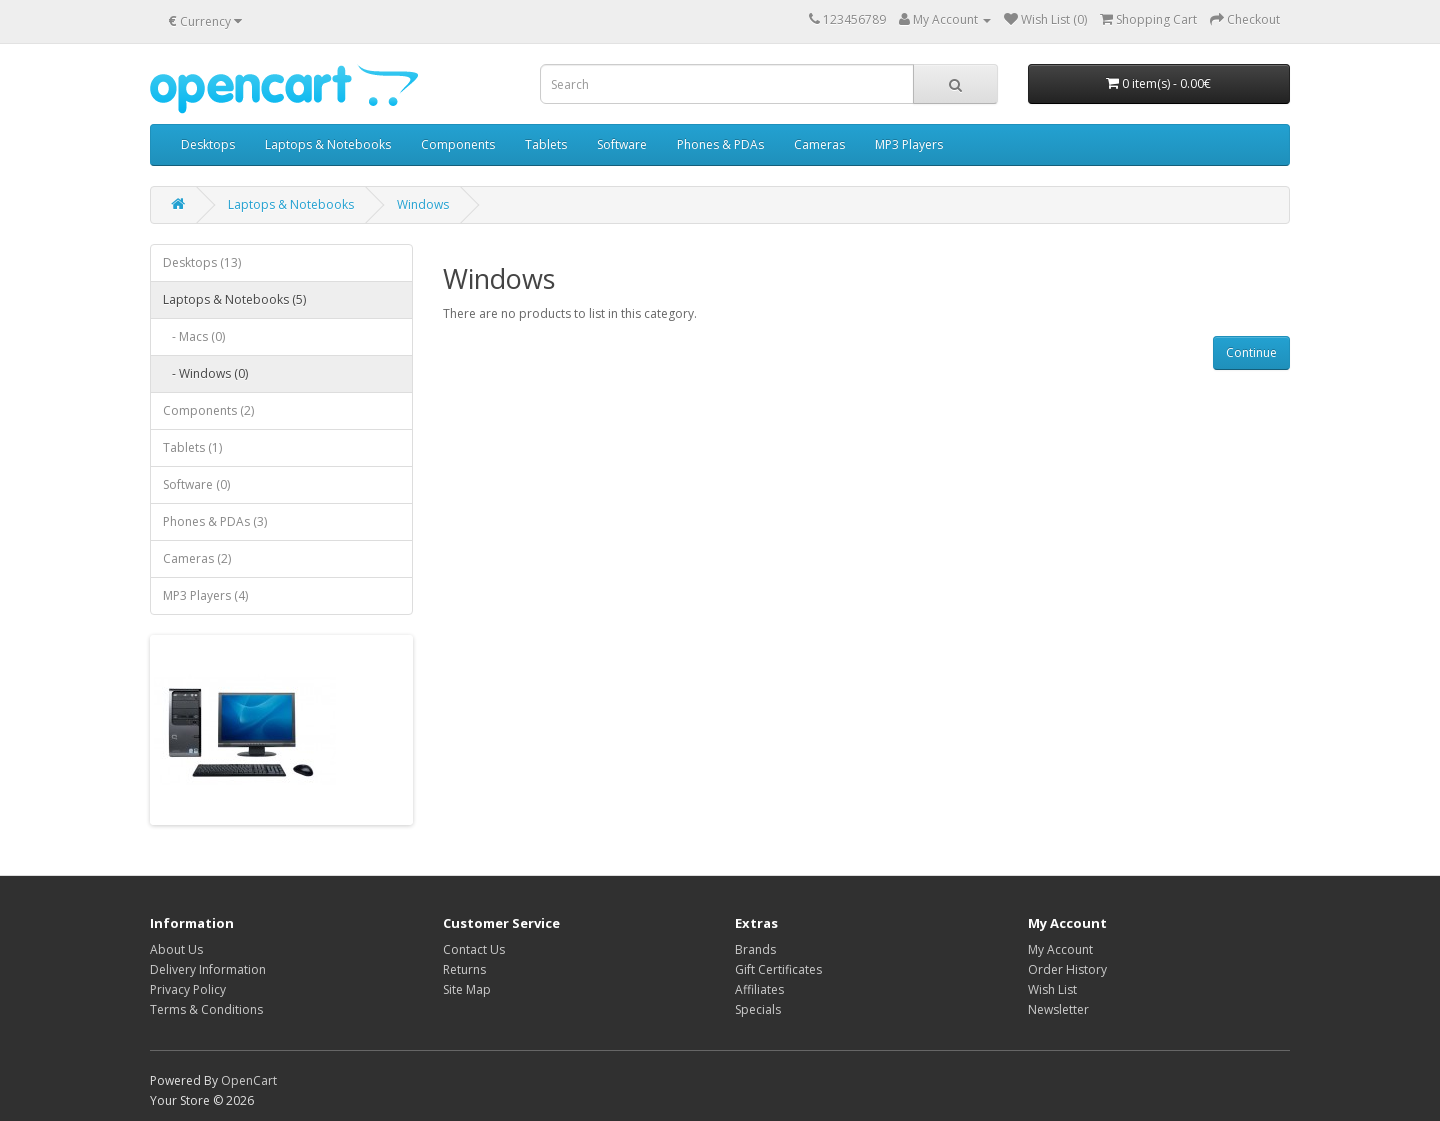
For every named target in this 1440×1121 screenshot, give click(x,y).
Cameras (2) (197, 558)
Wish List (1052, 989)
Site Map (467, 989)
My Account (1060, 949)
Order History (1067, 969)
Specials (758, 1009)
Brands (755, 949)
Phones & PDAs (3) (215, 521)
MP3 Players (909, 144)
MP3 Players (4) (205, 595)
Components (458, 144)
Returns (464, 969)
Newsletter (1058, 1009)
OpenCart (249, 1080)
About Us (176, 949)
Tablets (546, 144)
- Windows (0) (205, 373)
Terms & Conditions (206, 1009)
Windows (423, 204)
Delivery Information (208, 969)
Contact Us (474, 949)
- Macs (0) (194, 336)
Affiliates (759, 989)
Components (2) (208, 410)
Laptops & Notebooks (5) (234, 299)
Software (622, 144)
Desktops (208, 144)
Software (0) (196, 484)
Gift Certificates (778, 969)
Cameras (819, 144)
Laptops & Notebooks (328, 144)
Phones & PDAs (720, 144)
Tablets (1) (192, 447)
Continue (1251, 352)
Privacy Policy (188, 989)
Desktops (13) (202, 262)
